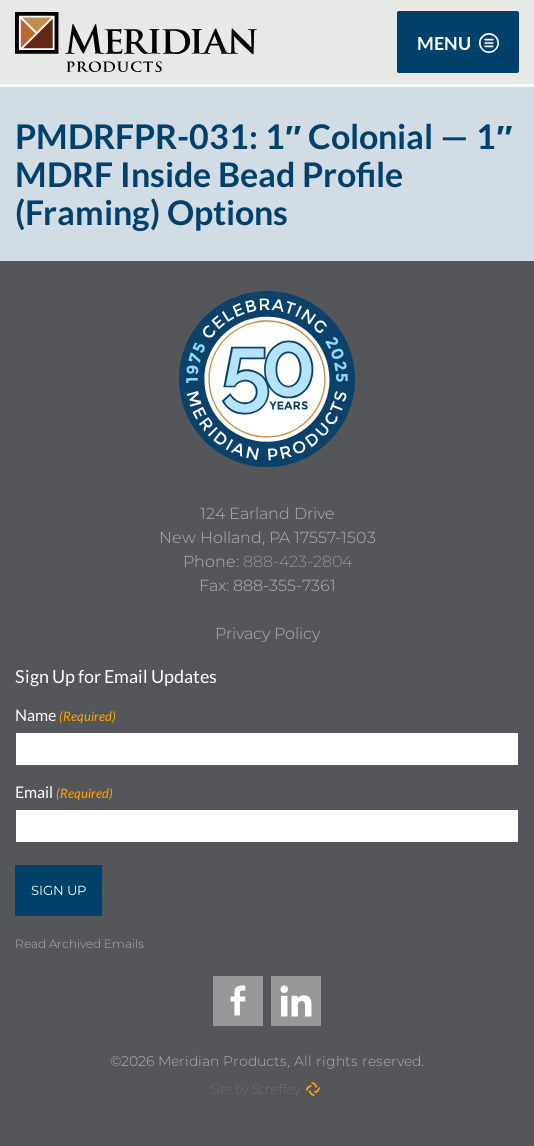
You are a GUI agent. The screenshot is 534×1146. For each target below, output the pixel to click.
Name (65, 715)
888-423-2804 (297, 561)
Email (64, 792)
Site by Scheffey (255, 1088)
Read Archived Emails (79, 943)
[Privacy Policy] (267, 634)
